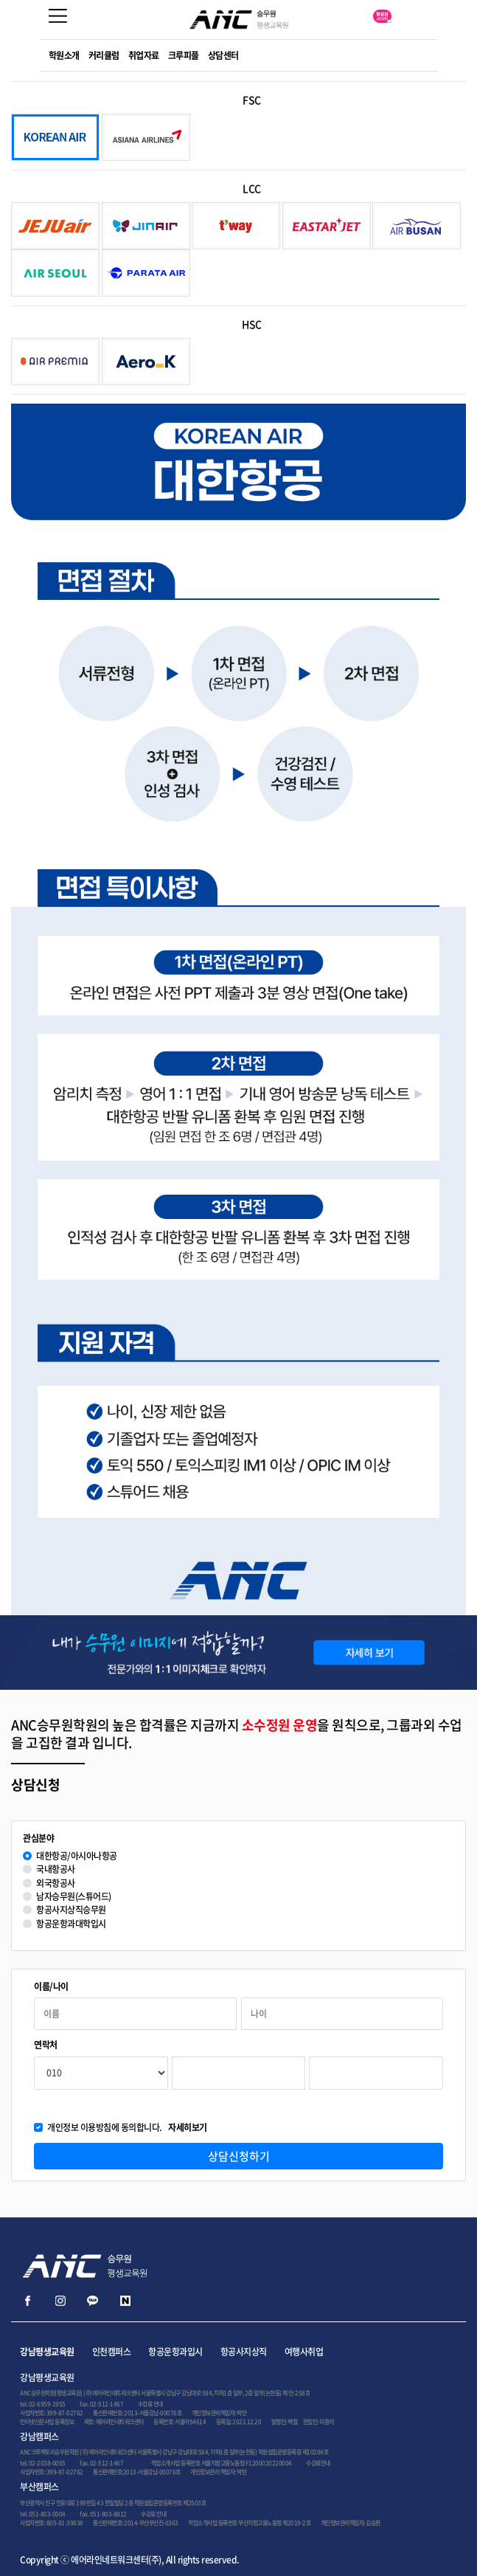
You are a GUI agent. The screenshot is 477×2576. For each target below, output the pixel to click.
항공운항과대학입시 (71, 1924)
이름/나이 (51, 1987)
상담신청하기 (239, 2156)
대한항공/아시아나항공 (76, 1856)
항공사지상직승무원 (71, 1910)
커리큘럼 (103, 55)
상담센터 (223, 55)
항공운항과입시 (175, 2351)
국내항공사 (55, 1869)
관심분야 (38, 1838)
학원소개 (64, 55)
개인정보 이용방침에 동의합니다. (127, 2127)
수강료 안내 (150, 2404)
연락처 (46, 2045)
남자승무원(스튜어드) (73, 1896)
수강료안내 (318, 2463)
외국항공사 (55, 1883)
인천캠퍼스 (111, 2351)
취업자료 (143, 55)
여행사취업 (304, 2351)
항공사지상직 (243, 2351)
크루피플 (183, 55)
